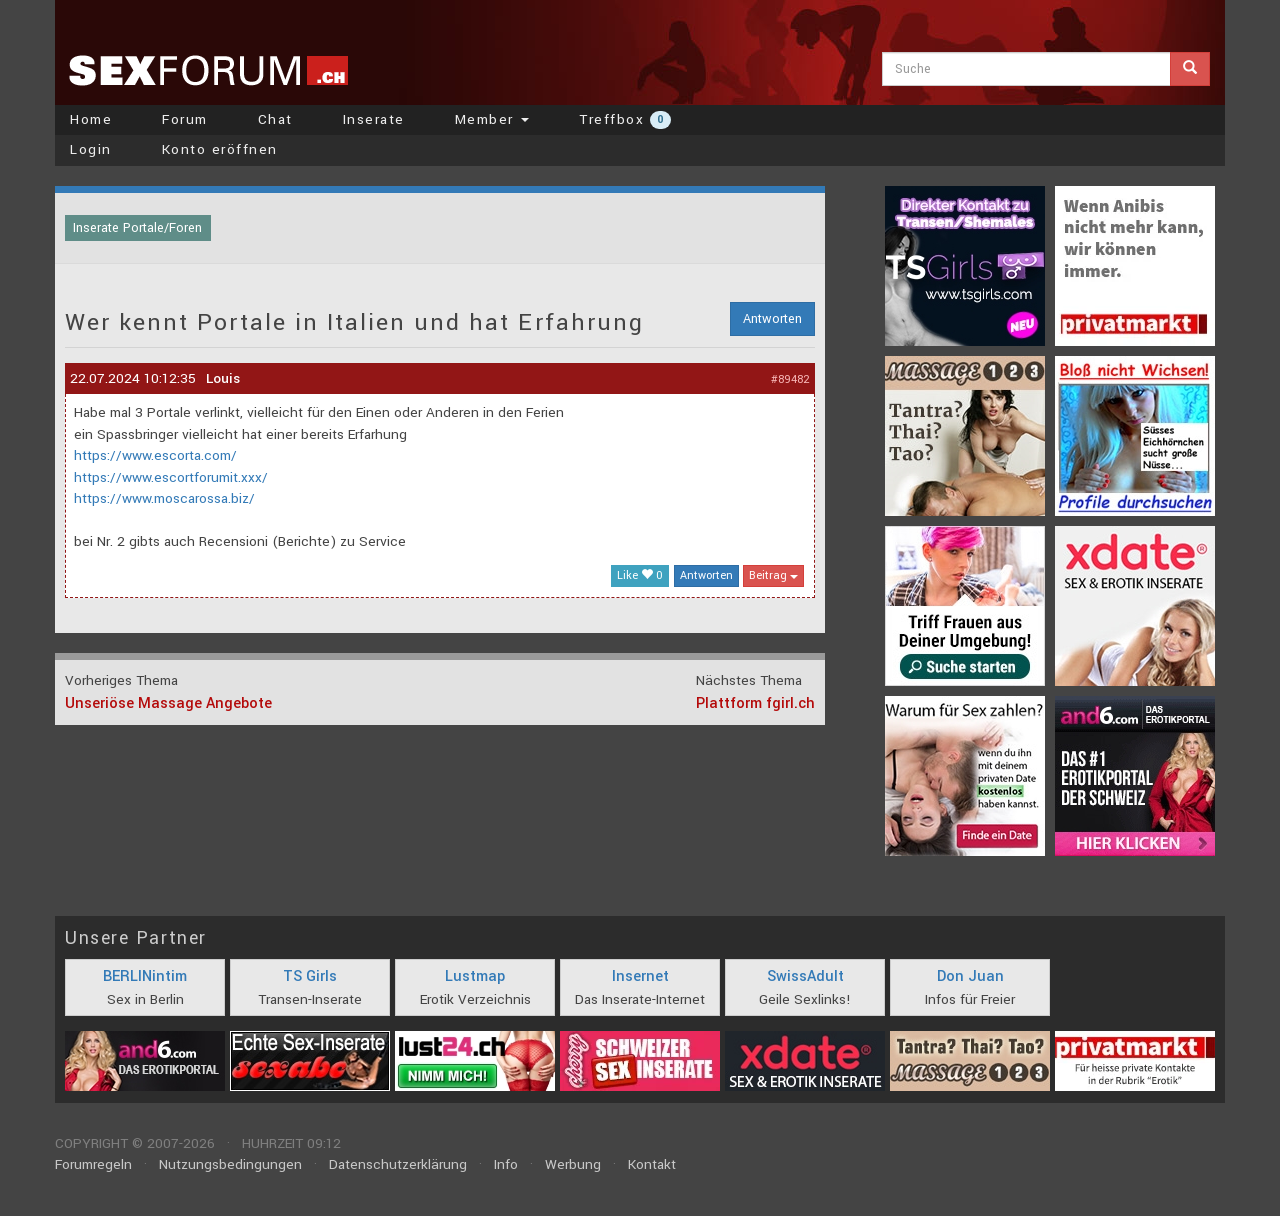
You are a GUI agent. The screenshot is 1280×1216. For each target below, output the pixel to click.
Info (506, 1164)
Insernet (640, 976)
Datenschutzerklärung (398, 1164)
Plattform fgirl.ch (755, 703)
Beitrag (773, 575)
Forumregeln (93, 1164)
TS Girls (310, 976)
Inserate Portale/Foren (137, 228)
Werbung (573, 1164)
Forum (185, 119)
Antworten (772, 319)
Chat (275, 119)
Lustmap (475, 976)
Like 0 (640, 575)
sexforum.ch (208, 70)
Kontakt (652, 1164)
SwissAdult (805, 976)
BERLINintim (145, 976)
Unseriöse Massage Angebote (168, 703)
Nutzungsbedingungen (230, 1164)
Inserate (374, 119)
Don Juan (970, 976)
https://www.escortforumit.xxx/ (171, 477)
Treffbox (625, 119)
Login (91, 149)
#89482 (790, 379)
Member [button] (492, 119)
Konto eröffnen (220, 149)
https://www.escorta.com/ (155, 455)
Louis (223, 378)
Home (91, 119)
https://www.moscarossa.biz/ (164, 498)
